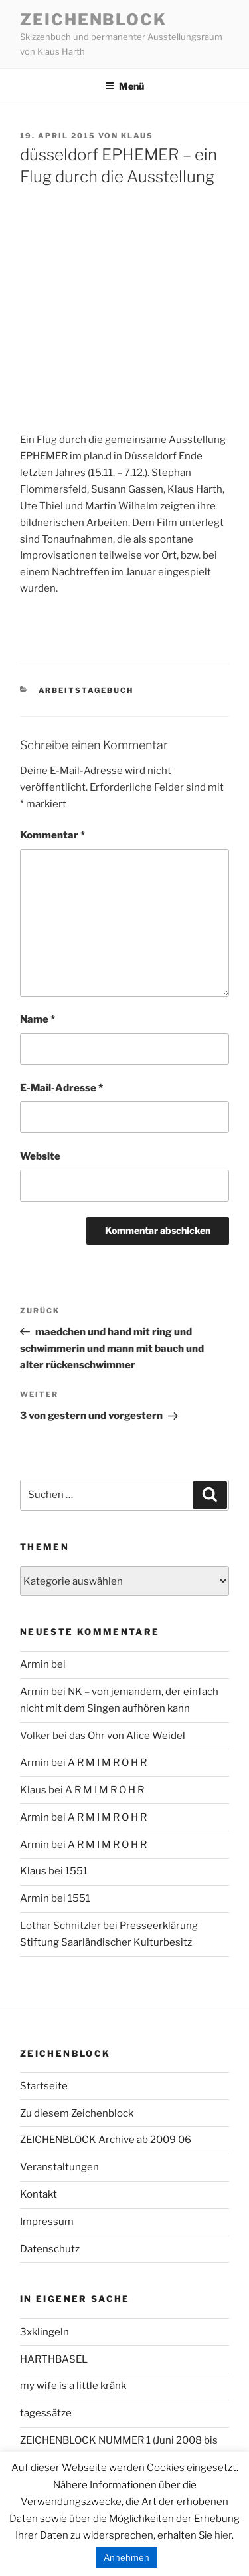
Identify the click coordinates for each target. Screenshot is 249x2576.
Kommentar (52, 835)
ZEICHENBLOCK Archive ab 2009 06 (105, 2140)
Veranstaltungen (59, 2167)
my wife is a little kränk (73, 2386)
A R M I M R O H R (107, 1763)
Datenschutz (50, 2249)
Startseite (44, 2086)
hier (223, 2535)
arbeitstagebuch (86, 690)
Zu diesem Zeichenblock (76, 2113)
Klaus (137, 135)
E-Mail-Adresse (61, 1088)
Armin (34, 1664)
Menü (124, 86)
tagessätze (46, 2413)
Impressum (47, 2222)
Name (37, 1019)
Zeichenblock (93, 19)
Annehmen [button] (126, 2557)
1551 (76, 1871)
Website (40, 1156)
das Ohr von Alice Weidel (127, 1735)
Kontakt (38, 2194)
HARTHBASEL (54, 2359)
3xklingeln (44, 2332)
